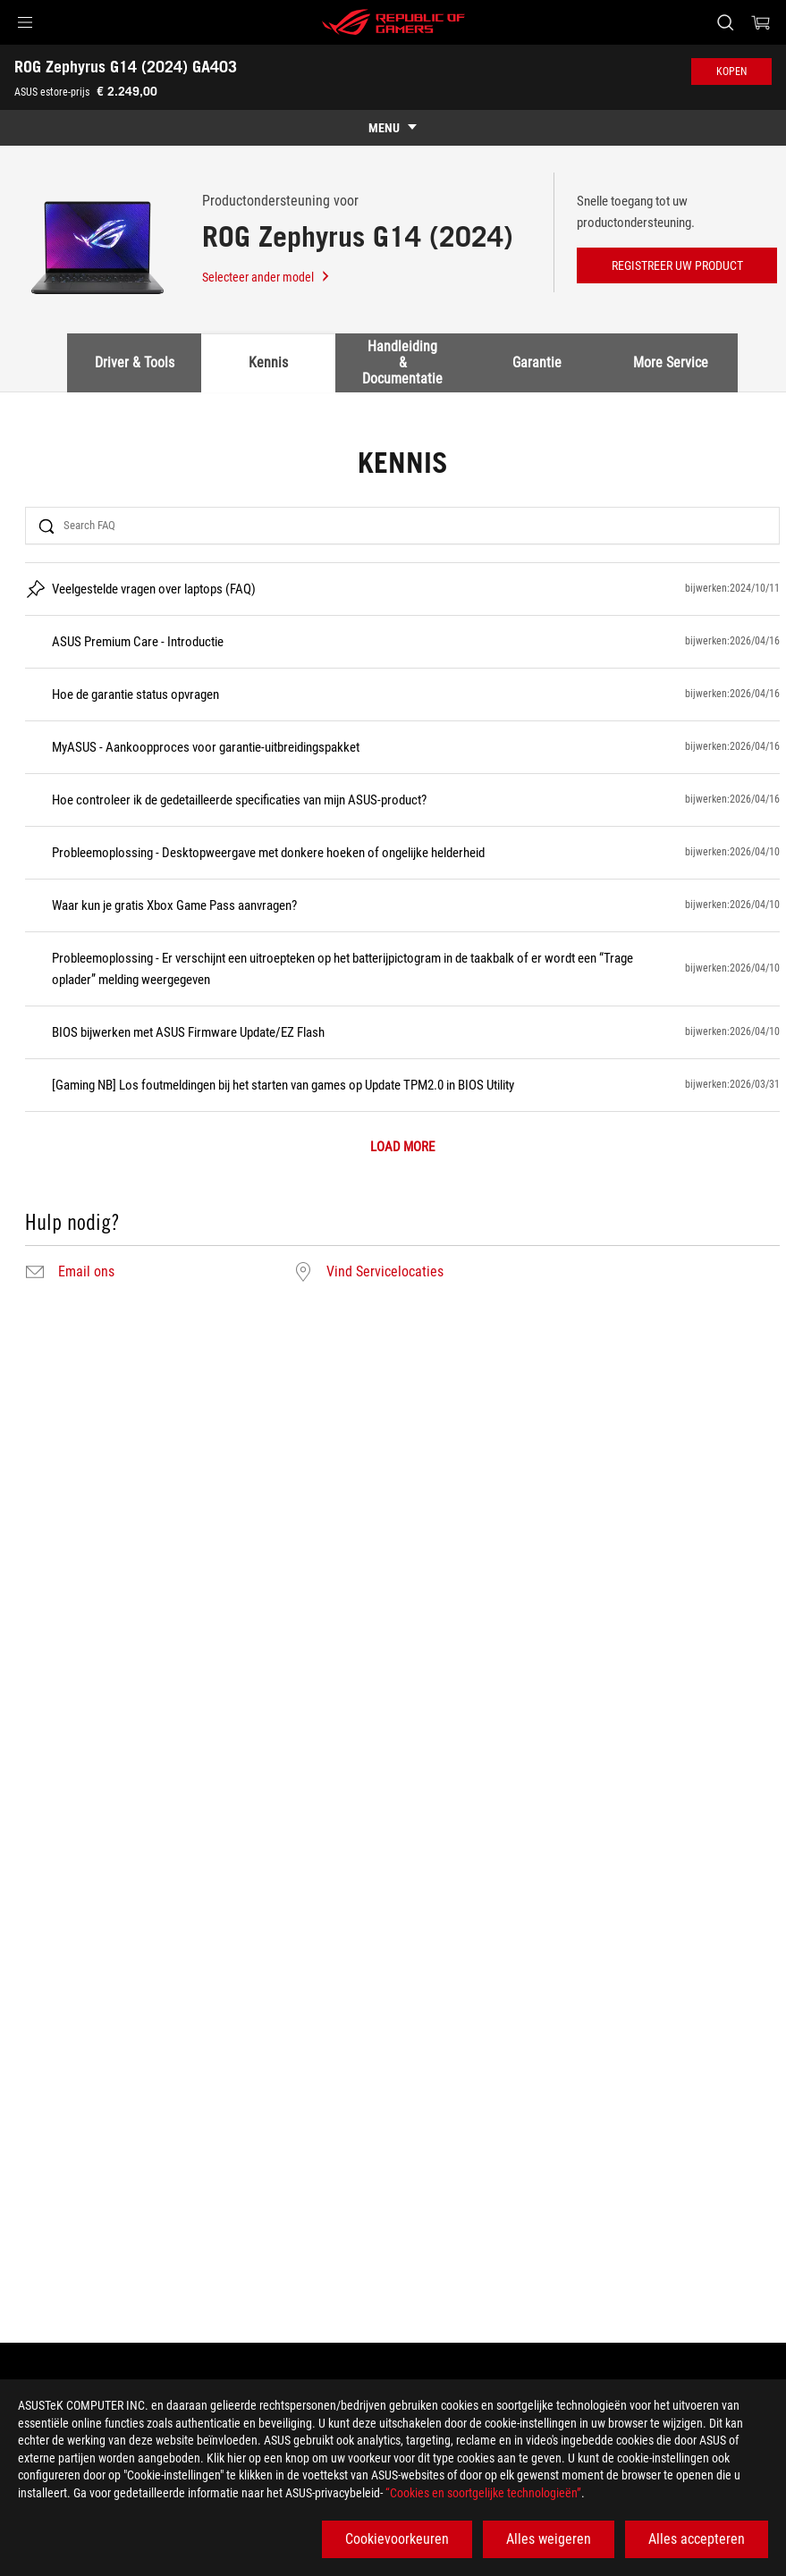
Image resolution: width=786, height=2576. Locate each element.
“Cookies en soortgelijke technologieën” (483, 2493)
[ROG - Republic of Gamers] (393, 22)
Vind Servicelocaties (385, 1272)
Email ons (86, 1272)
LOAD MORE (402, 1147)
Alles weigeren (548, 2538)
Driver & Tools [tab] (134, 362)
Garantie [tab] (537, 362)
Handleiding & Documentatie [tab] (402, 363)
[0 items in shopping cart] (761, 22)
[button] (25, 22)
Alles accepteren (696, 2538)
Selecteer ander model (266, 277)
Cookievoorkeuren (397, 2538)
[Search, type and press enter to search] (725, 22)
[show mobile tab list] (393, 128)
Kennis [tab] (268, 362)
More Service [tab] (670, 362)
